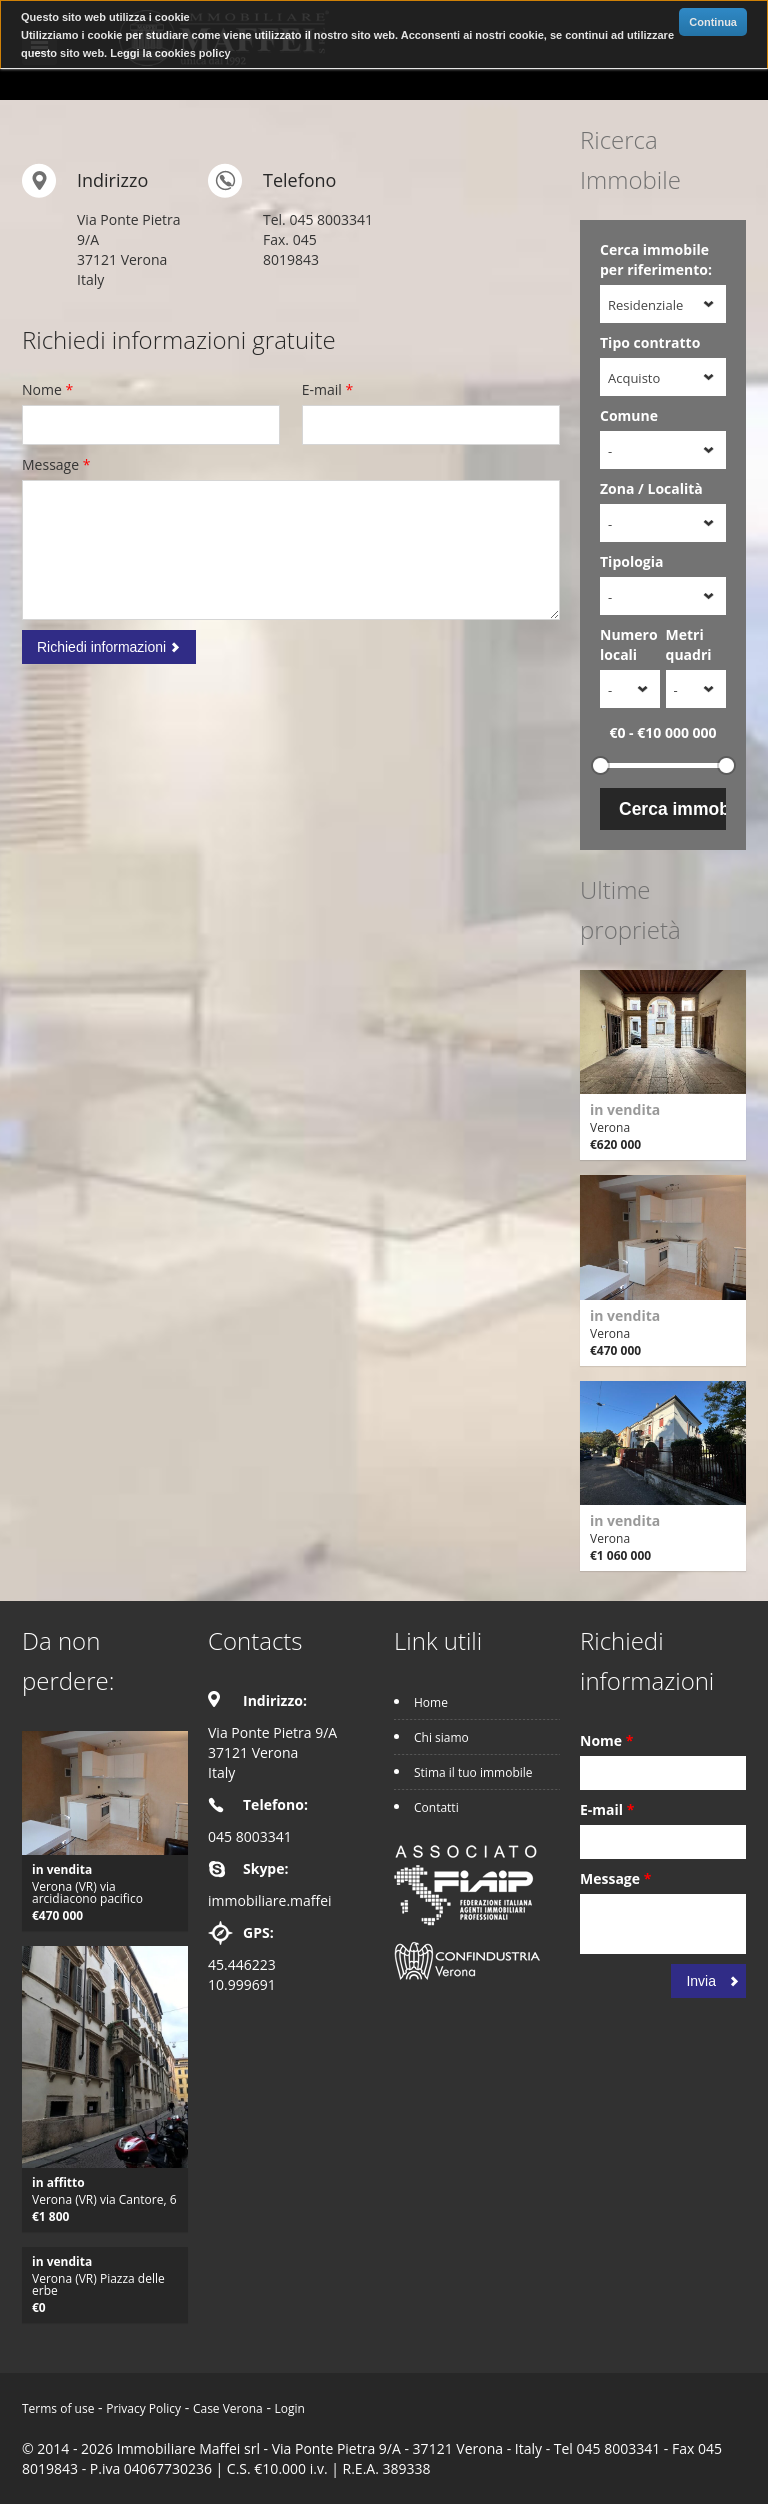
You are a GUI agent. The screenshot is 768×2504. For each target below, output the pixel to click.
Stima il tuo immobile (473, 1772)
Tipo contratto (650, 342)
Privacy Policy (143, 2408)
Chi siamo (441, 1737)
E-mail (327, 389)
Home (431, 1702)
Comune (629, 415)
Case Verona (228, 2408)
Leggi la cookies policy (170, 53)
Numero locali (629, 644)
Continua (713, 22)
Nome (47, 389)
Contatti (436, 1807)
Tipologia (632, 561)
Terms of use (58, 2408)
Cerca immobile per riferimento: (656, 259)
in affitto (58, 2182)
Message (56, 464)
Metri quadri (689, 644)
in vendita (625, 1109)
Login (290, 2408)
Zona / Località (651, 488)
